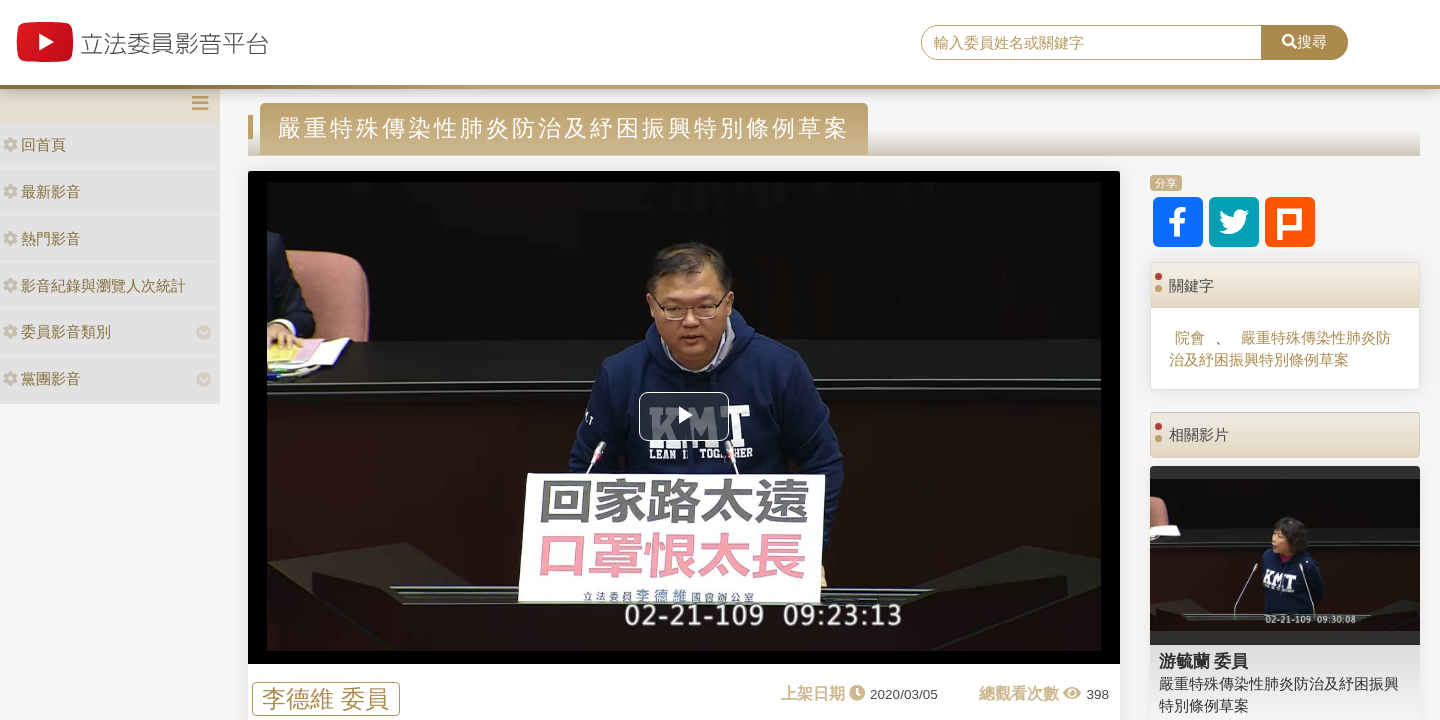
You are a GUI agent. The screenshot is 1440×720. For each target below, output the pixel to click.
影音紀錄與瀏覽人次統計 (94, 285)
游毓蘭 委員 (1204, 661)
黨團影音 (42, 378)
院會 (1190, 337)
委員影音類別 (57, 331)
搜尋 (1304, 41)
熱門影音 (42, 238)
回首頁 (34, 144)
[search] (1091, 43)
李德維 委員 (325, 698)
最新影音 (42, 191)
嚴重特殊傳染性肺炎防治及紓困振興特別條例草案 (1279, 348)
